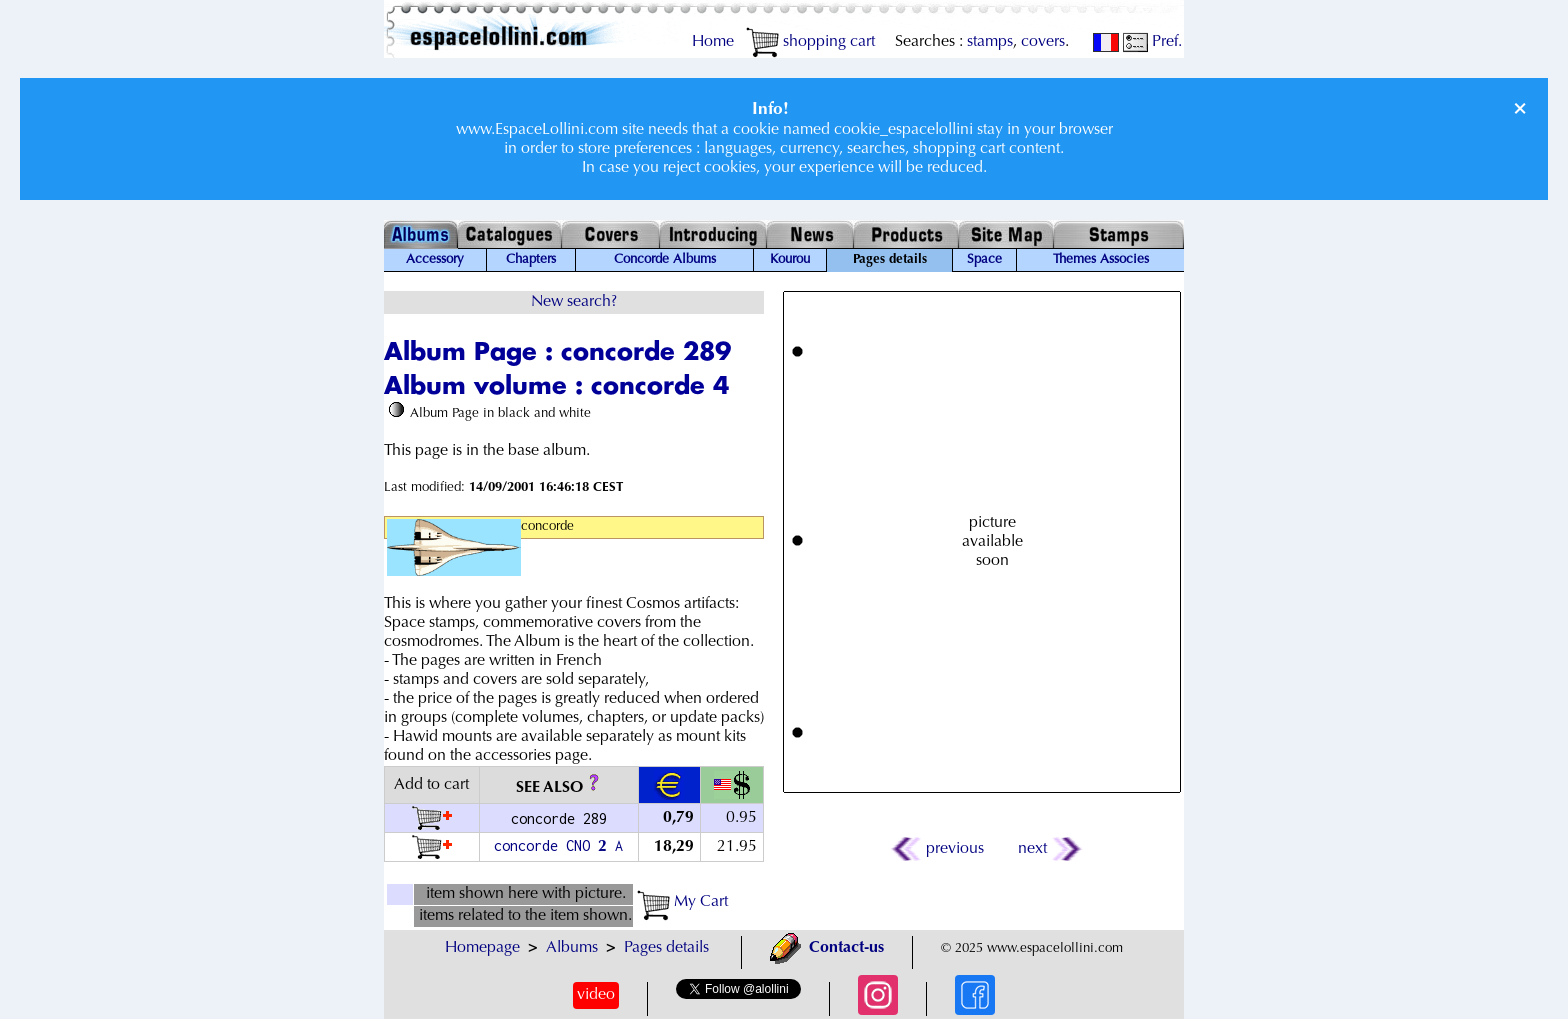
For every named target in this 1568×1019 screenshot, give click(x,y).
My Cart (682, 902)
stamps (990, 42)
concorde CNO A (558, 845)
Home (713, 42)
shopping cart (810, 42)
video (596, 995)
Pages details (666, 948)
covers (1043, 42)
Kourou (790, 260)
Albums (572, 948)
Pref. (1152, 42)
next (1048, 849)
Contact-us (827, 948)
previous (939, 849)
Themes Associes (1101, 260)
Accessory (435, 260)
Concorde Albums (665, 260)
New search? (574, 302)
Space (984, 260)
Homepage (482, 948)
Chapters (531, 260)
